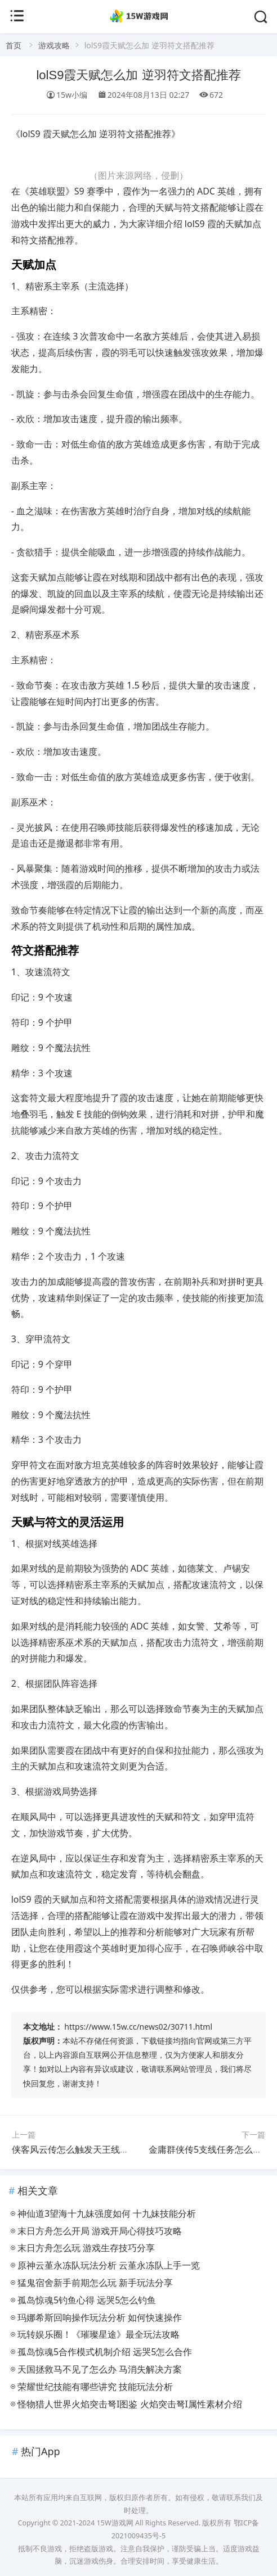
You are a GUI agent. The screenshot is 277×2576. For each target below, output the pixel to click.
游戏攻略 (54, 45)
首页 (13, 45)
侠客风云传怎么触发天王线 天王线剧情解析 (98, 2149)
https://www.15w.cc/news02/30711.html (138, 2026)
